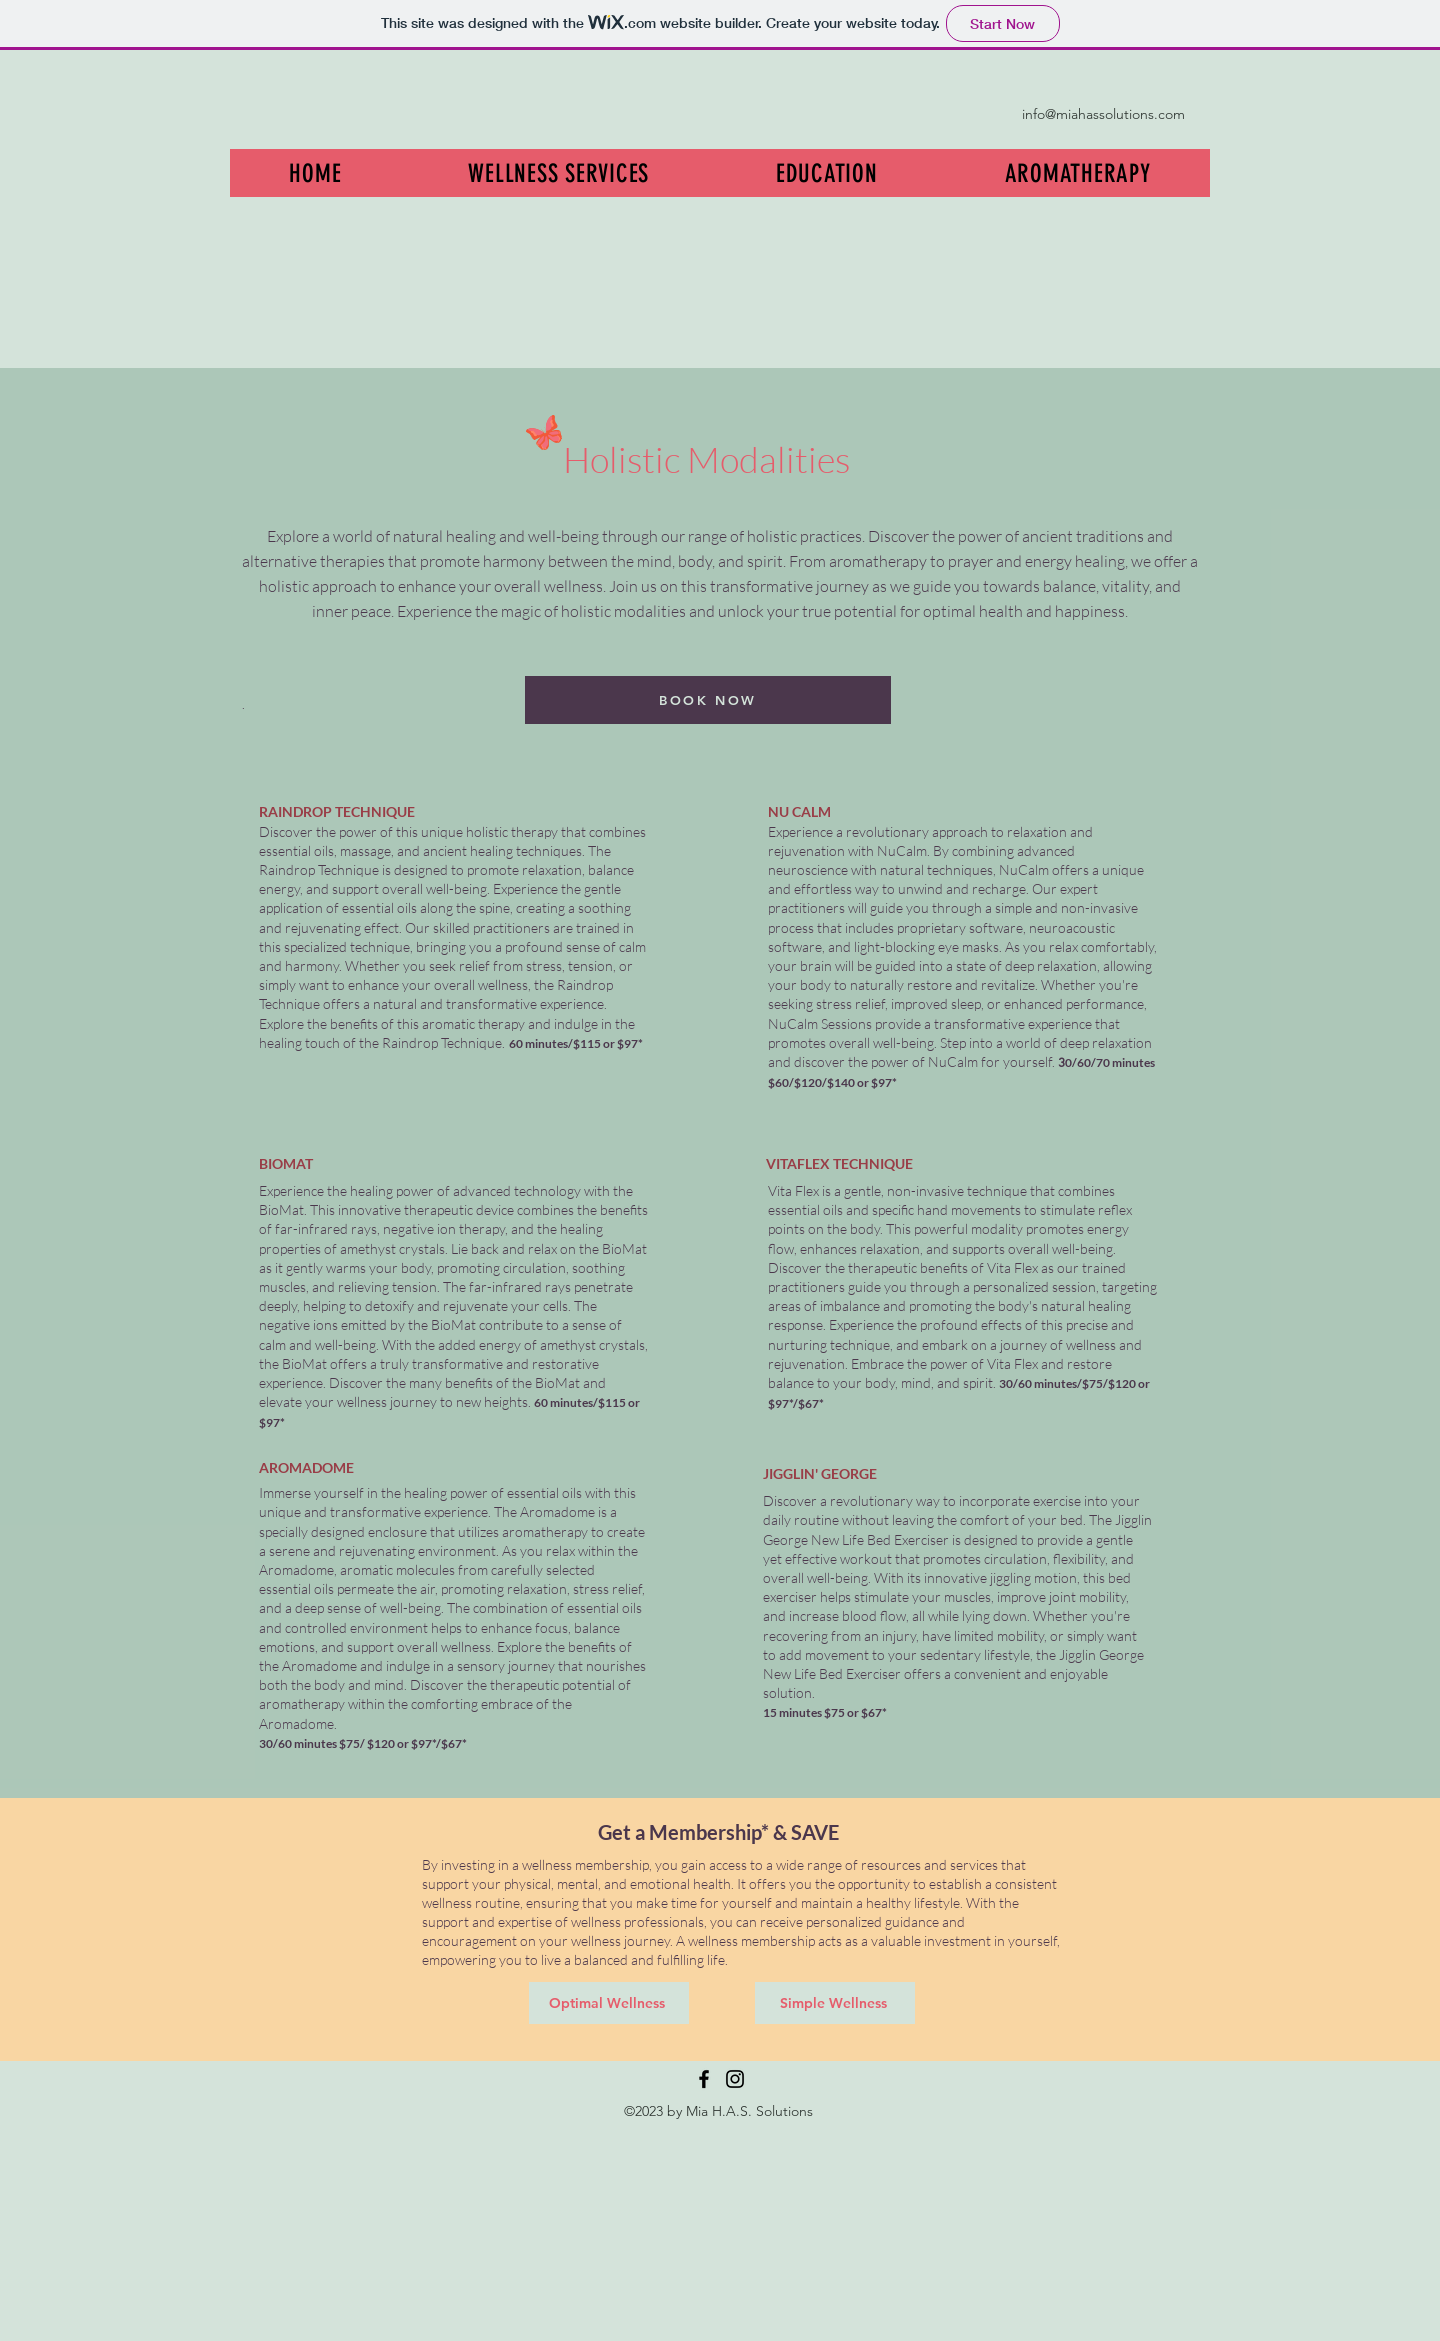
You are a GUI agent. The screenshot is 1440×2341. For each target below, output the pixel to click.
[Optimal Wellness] (609, 2003)
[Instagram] (735, 2079)
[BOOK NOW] (708, 700)
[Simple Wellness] (835, 2003)
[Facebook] (704, 2079)
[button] (559, 173)
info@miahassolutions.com (1103, 114)
